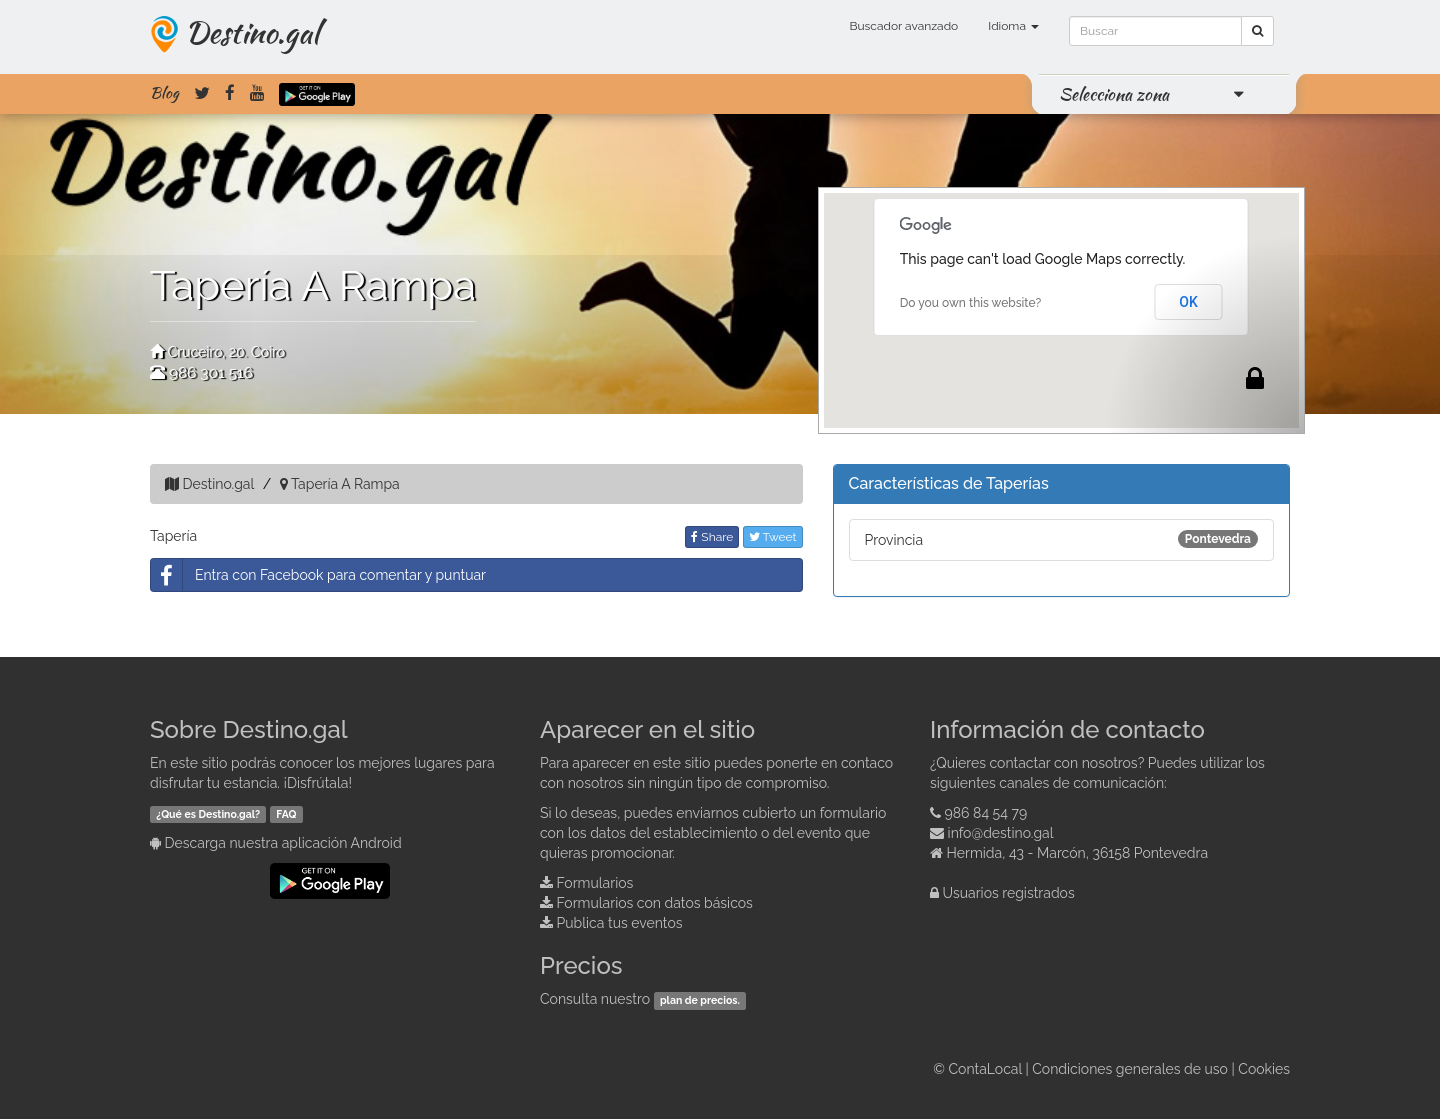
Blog (164, 93)
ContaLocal (984, 1069)
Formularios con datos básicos (655, 903)
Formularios (595, 883)
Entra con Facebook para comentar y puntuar (318, 575)
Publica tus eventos (620, 923)
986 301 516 (211, 373)
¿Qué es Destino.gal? (208, 814)
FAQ (286, 814)
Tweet (773, 537)
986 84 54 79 (986, 813)
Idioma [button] (1013, 26)
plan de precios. (700, 1000)
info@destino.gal (1001, 833)
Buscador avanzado (903, 26)
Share (712, 537)
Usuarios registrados (1009, 893)
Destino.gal (252, 32)
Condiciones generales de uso (1130, 1069)
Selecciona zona (1114, 94)
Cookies (1264, 1069)
